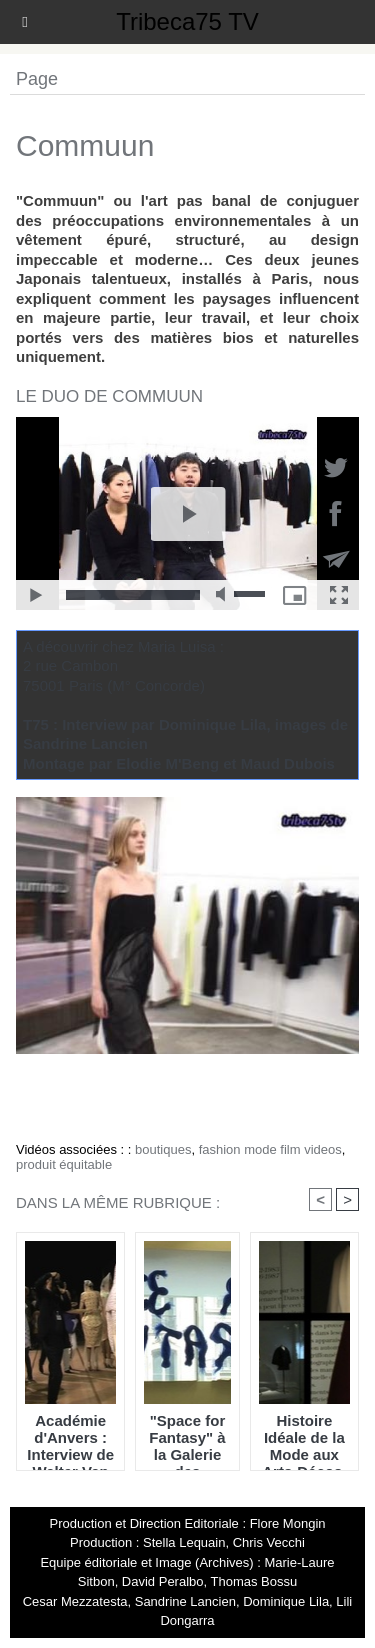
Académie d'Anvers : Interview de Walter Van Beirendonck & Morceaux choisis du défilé (70, 1437)
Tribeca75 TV (187, 21)
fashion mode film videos (270, 1149)
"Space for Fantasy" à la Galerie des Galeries (187, 1437)
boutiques (163, 1149)
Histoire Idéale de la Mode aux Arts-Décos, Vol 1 (304, 1437)
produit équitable (64, 1164)
